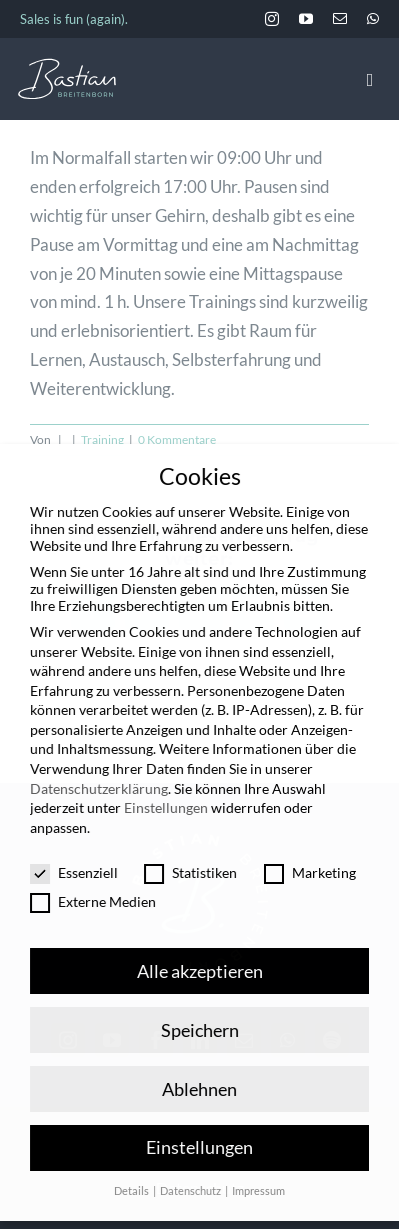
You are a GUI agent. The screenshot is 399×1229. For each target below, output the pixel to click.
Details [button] (132, 1164)
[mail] (340, 19)
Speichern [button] (200, 1002)
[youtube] (306, 19)
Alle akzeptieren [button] (200, 943)
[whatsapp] (373, 19)
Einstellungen (166, 780)
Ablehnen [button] (199, 1061)
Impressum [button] (258, 1164)
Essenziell (74, 844)
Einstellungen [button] (199, 1120)
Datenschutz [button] (191, 1164)
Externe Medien (93, 874)
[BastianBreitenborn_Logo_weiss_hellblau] (67, 66)
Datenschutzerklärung (99, 760)
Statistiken (190, 844)
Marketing (310, 844)
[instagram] (272, 19)
